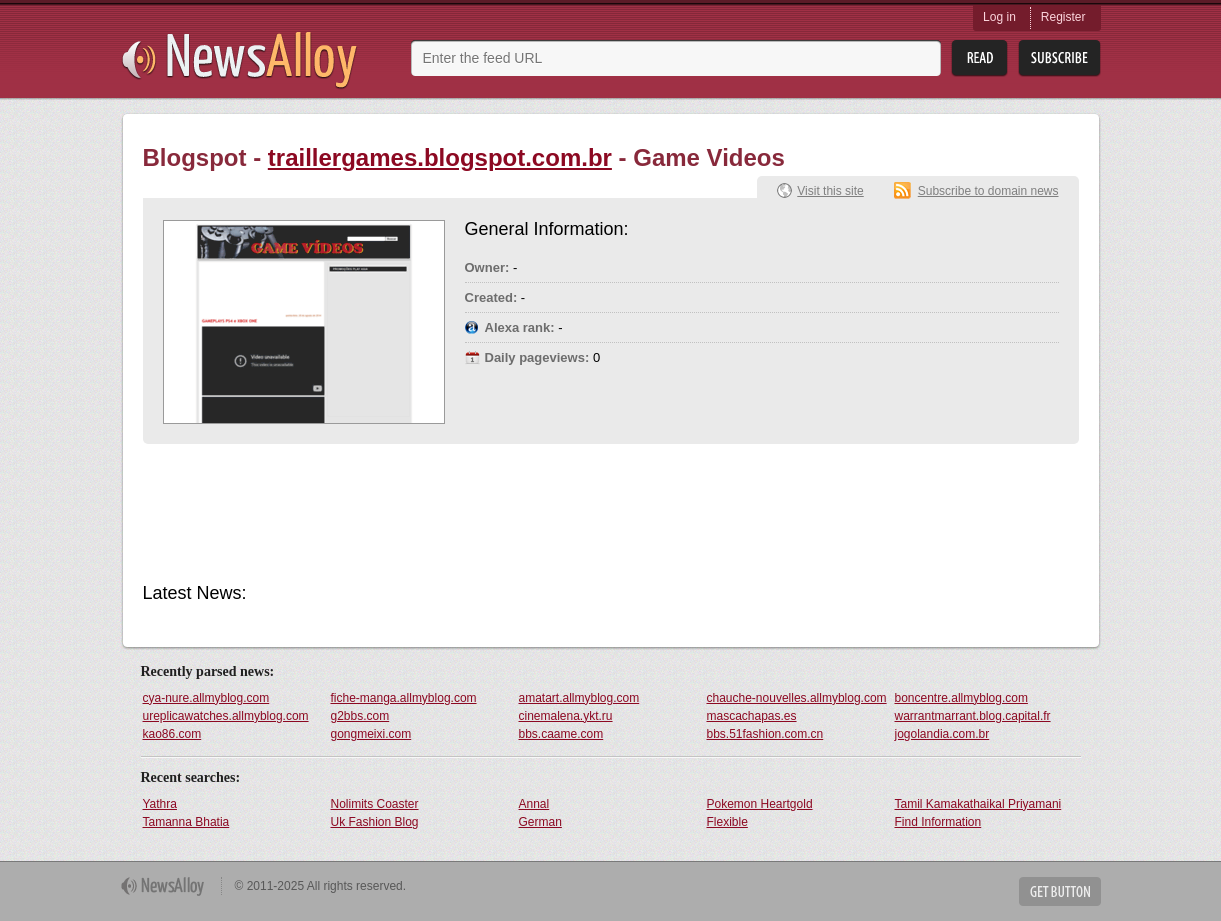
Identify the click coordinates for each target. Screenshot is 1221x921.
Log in (999, 17)
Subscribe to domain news (988, 191)
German (540, 822)
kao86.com (172, 734)
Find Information (938, 822)
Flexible (727, 822)
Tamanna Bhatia (186, 822)
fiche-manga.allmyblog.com (404, 698)
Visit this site (830, 191)
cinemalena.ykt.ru (566, 716)
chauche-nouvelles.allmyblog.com (797, 698)
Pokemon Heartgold (760, 804)
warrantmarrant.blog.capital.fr (973, 716)
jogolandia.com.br (942, 734)
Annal (534, 804)
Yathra (160, 804)
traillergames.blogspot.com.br (440, 157)
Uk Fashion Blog (375, 822)
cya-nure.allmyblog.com (206, 698)
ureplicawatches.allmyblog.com (226, 716)
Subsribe (1059, 58)
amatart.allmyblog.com (579, 698)
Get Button (1060, 891)
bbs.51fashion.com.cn (765, 734)
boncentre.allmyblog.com (961, 698)
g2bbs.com (360, 716)
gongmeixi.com (371, 734)
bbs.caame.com (561, 734)
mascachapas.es (752, 716)
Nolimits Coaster (375, 804)
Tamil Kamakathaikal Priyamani (978, 804)
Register (1063, 17)
